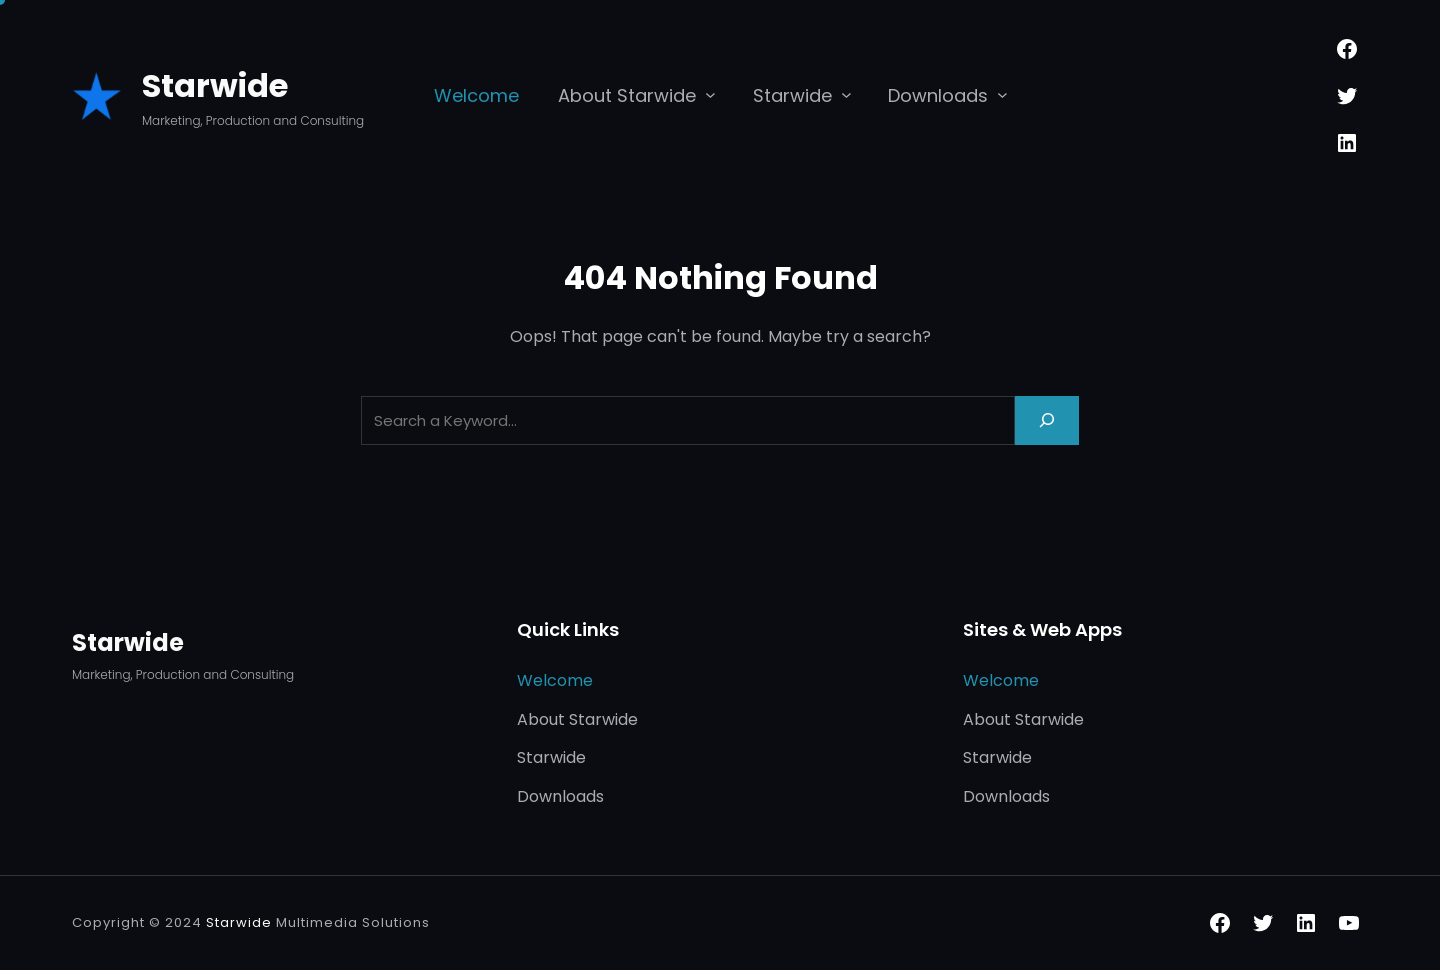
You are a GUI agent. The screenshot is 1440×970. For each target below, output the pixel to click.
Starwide (215, 85)
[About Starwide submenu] (710, 94)
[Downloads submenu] (1002, 94)
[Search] (1047, 420)
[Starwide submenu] (846, 94)
